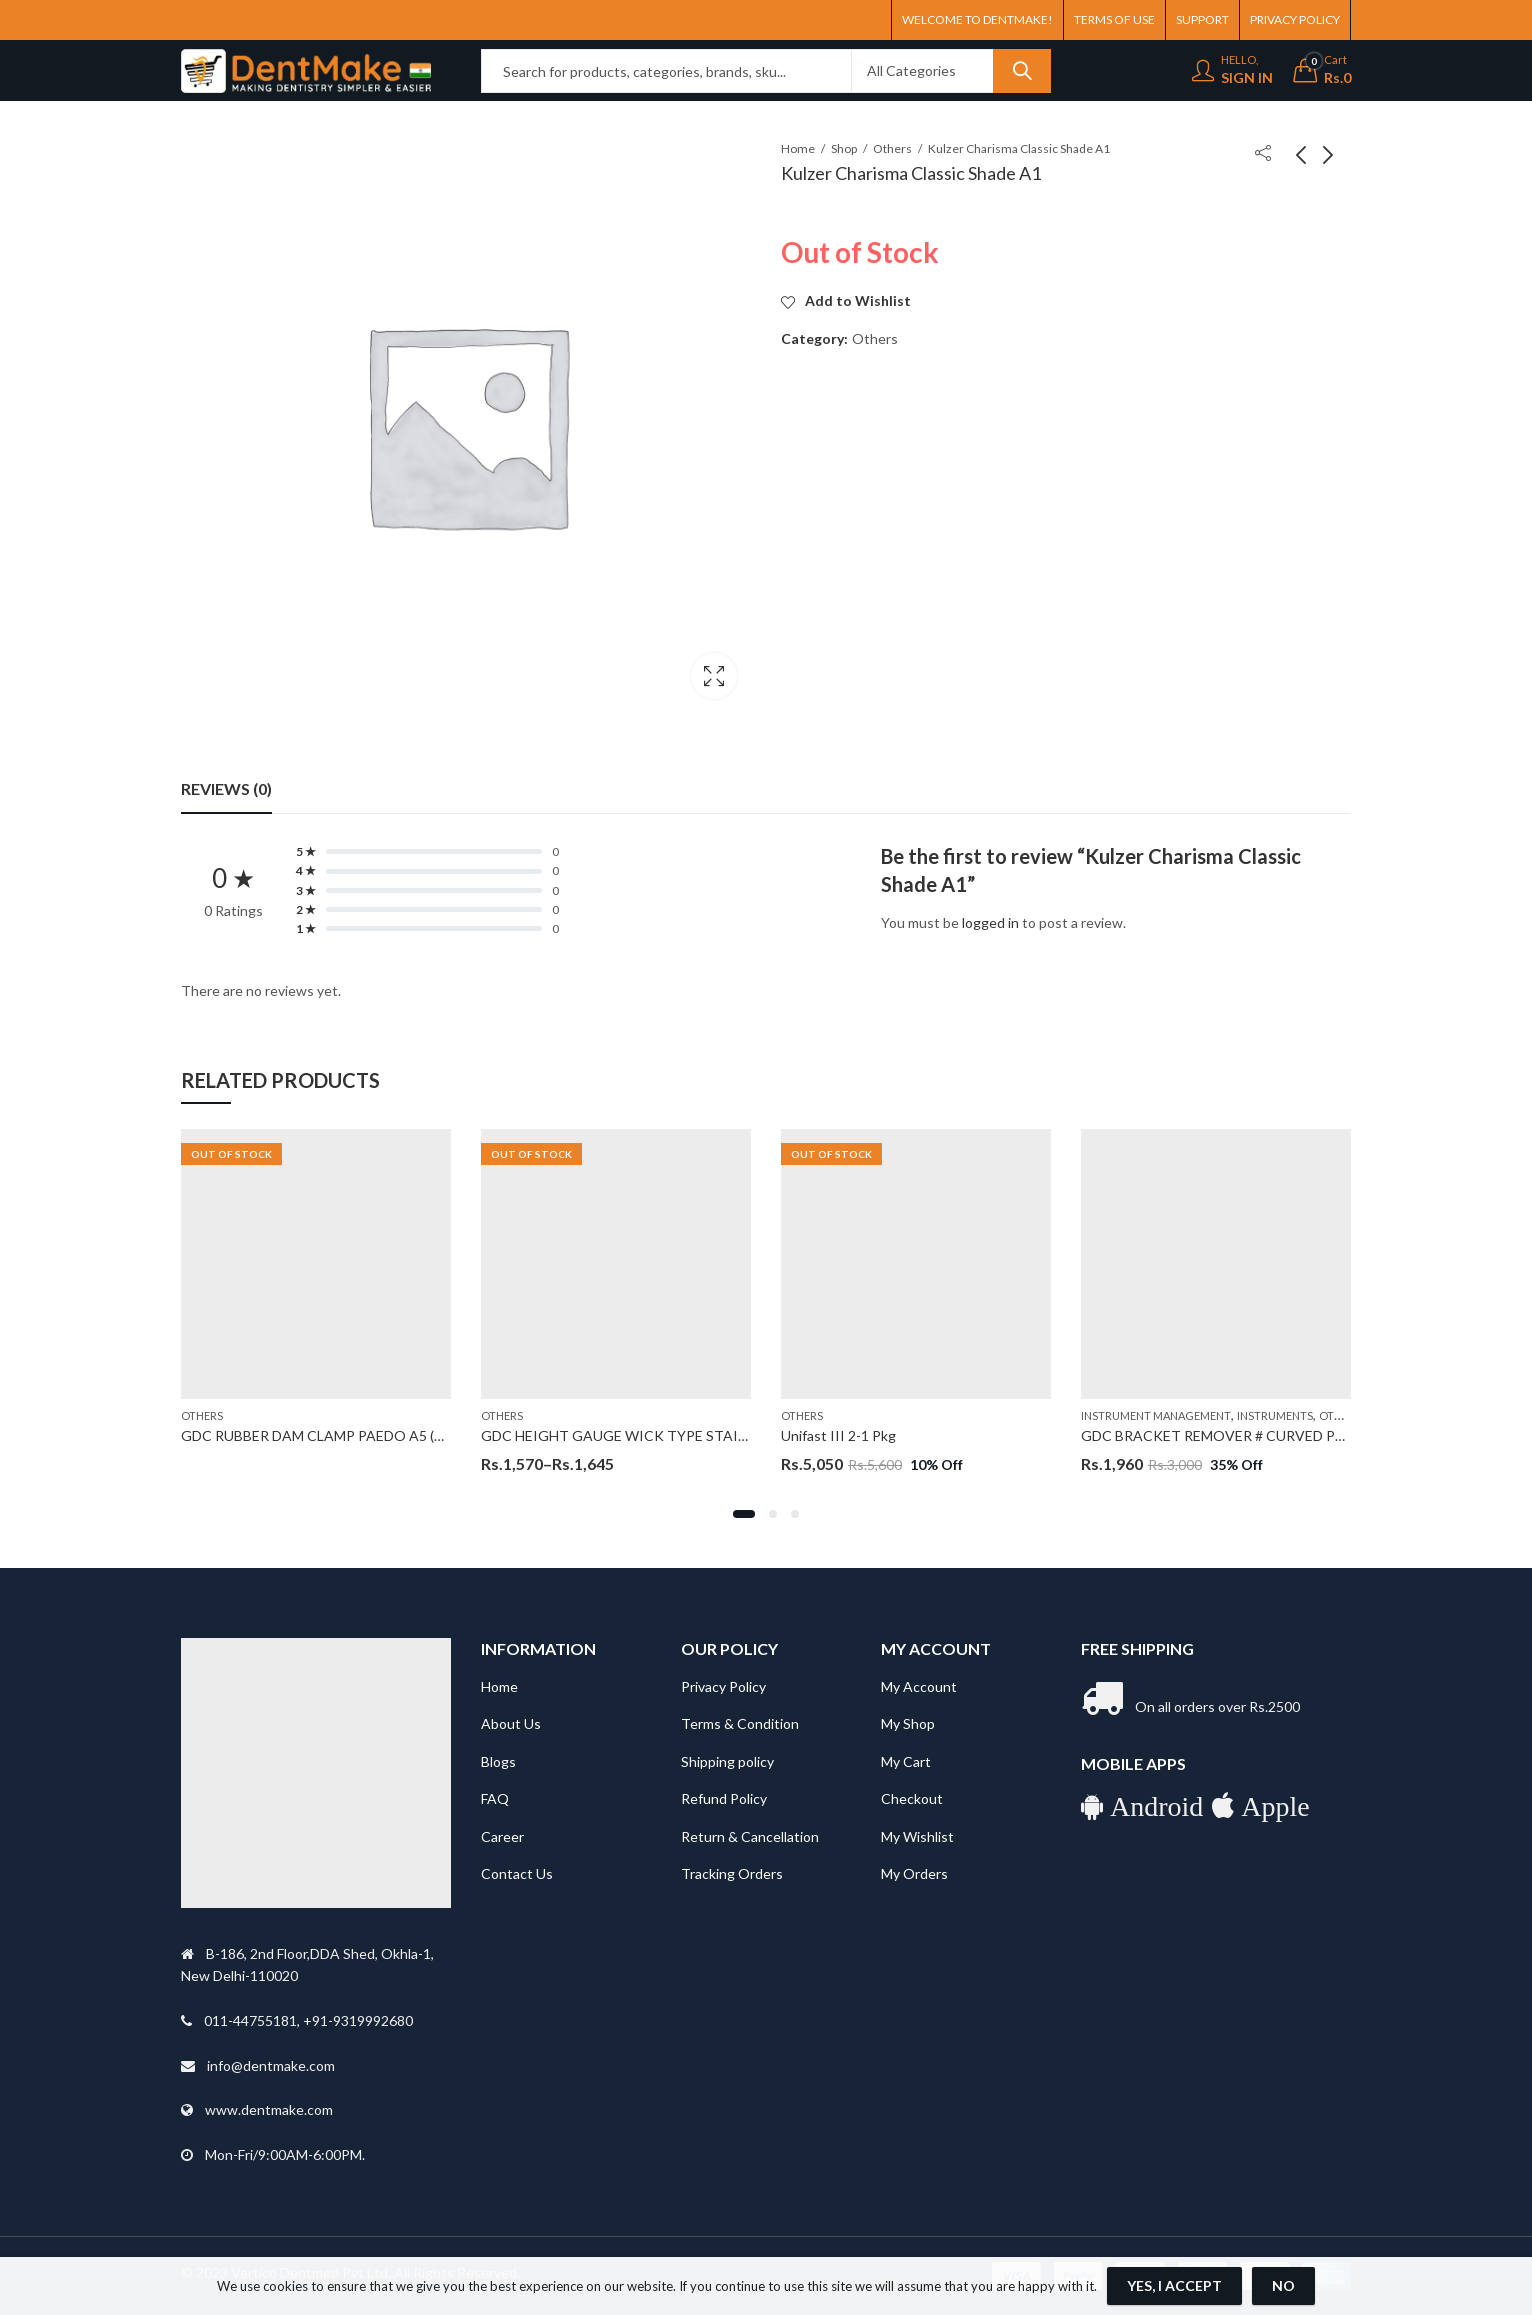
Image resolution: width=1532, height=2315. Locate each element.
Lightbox (714, 676)
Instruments (1275, 1415)
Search (1022, 71)
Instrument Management (1156, 1415)
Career (502, 1836)
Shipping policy (727, 1761)
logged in (990, 922)
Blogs (498, 1761)
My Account (919, 1686)
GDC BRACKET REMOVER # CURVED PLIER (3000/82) (1254, 1435)
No (1283, 2285)
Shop (844, 148)
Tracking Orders (732, 1873)
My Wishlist (917, 1836)
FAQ (495, 1798)
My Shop (908, 1723)
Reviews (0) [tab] (226, 788)
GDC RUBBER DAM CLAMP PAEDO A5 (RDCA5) (333, 1435)
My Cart (906, 1761)
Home (798, 148)
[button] (744, 1514)
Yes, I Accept (1174, 2285)
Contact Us (517, 1873)
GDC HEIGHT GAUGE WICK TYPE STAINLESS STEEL (652, 1435)
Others (892, 148)
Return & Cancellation (750, 1836)
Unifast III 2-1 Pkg (838, 1435)
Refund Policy (724, 1798)
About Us (511, 1723)
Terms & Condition (740, 1723)
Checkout (912, 1798)
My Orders (914, 1873)
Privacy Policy (723, 1686)
